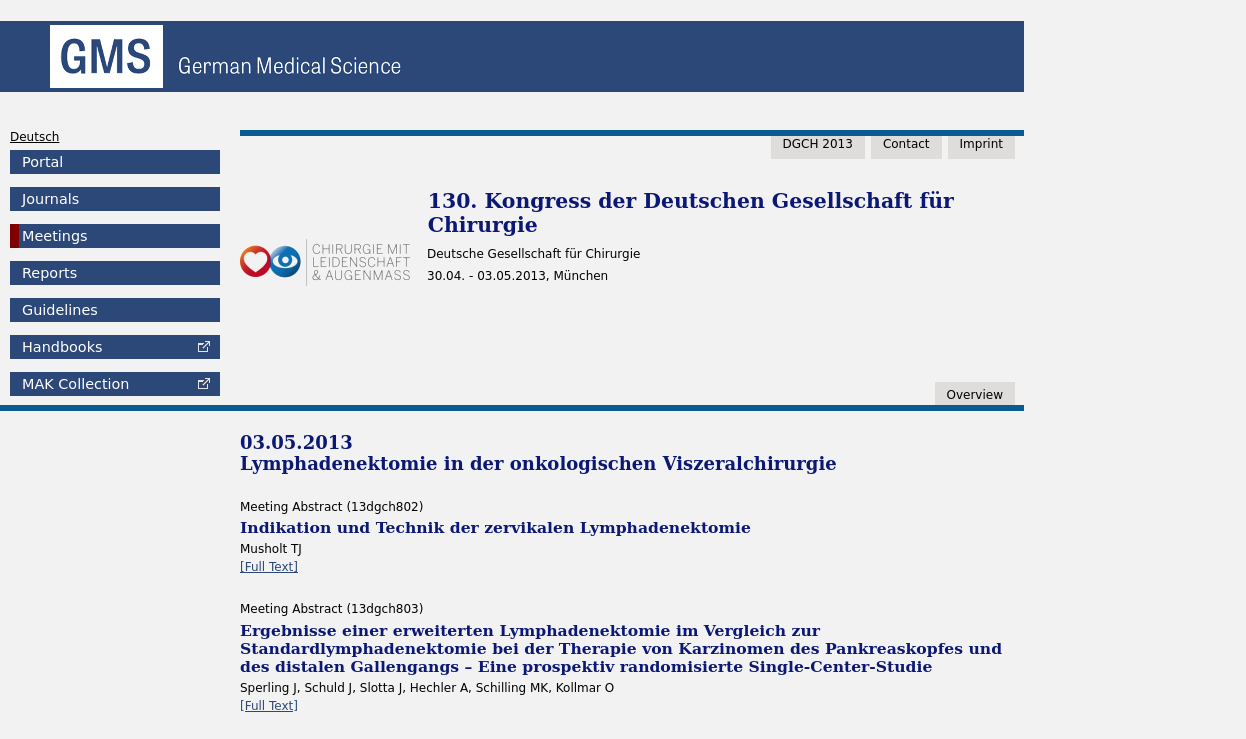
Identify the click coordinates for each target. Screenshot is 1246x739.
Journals (50, 199)
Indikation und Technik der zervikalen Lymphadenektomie (495, 527)
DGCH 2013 (818, 144)
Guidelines (60, 310)
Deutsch (34, 137)
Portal (42, 162)
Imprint (981, 144)
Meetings (55, 236)
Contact (906, 144)
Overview (975, 395)
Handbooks (62, 347)
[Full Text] (269, 567)
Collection (75, 384)
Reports (49, 273)
